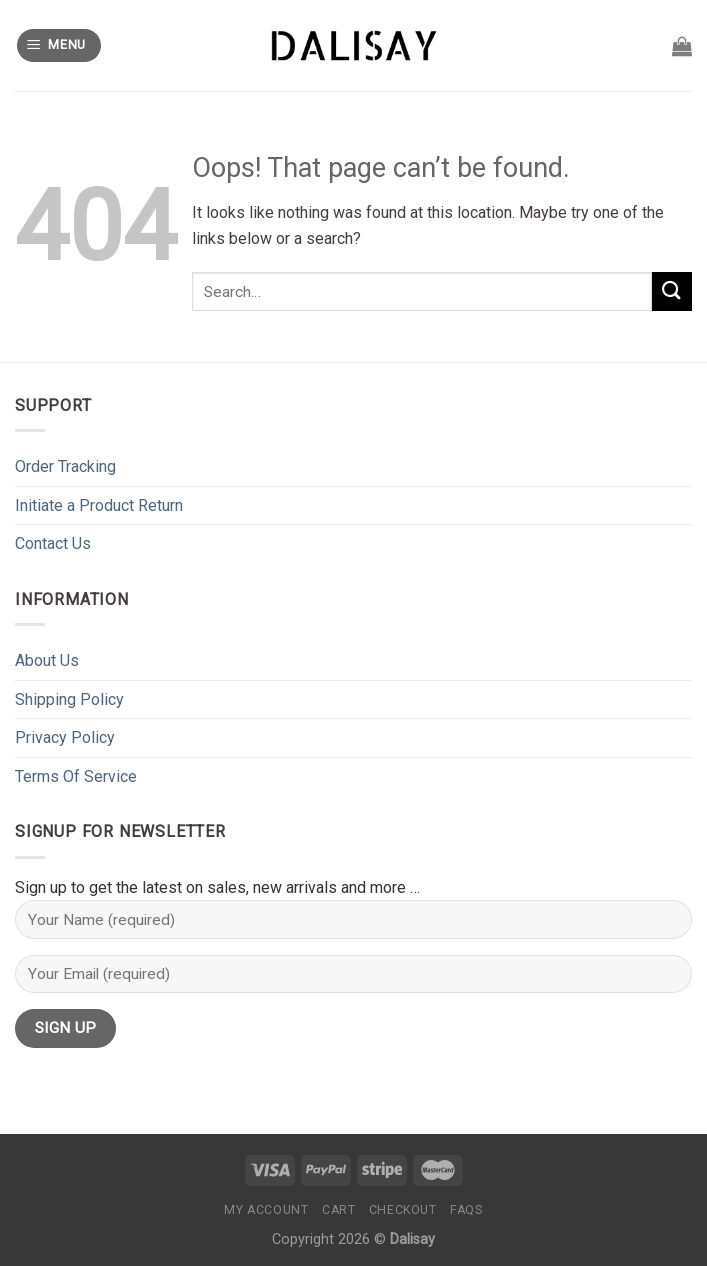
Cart (338, 1210)
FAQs (466, 1210)
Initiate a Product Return (99, 505)
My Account (266, 1210)
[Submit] (672, 291)
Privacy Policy (65, 737)
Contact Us (53, 543)
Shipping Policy (69, 699)
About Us (47, 660)
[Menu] (59, 45)
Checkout (403, 1210)
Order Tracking (65, 466)
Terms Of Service (76, 776)
